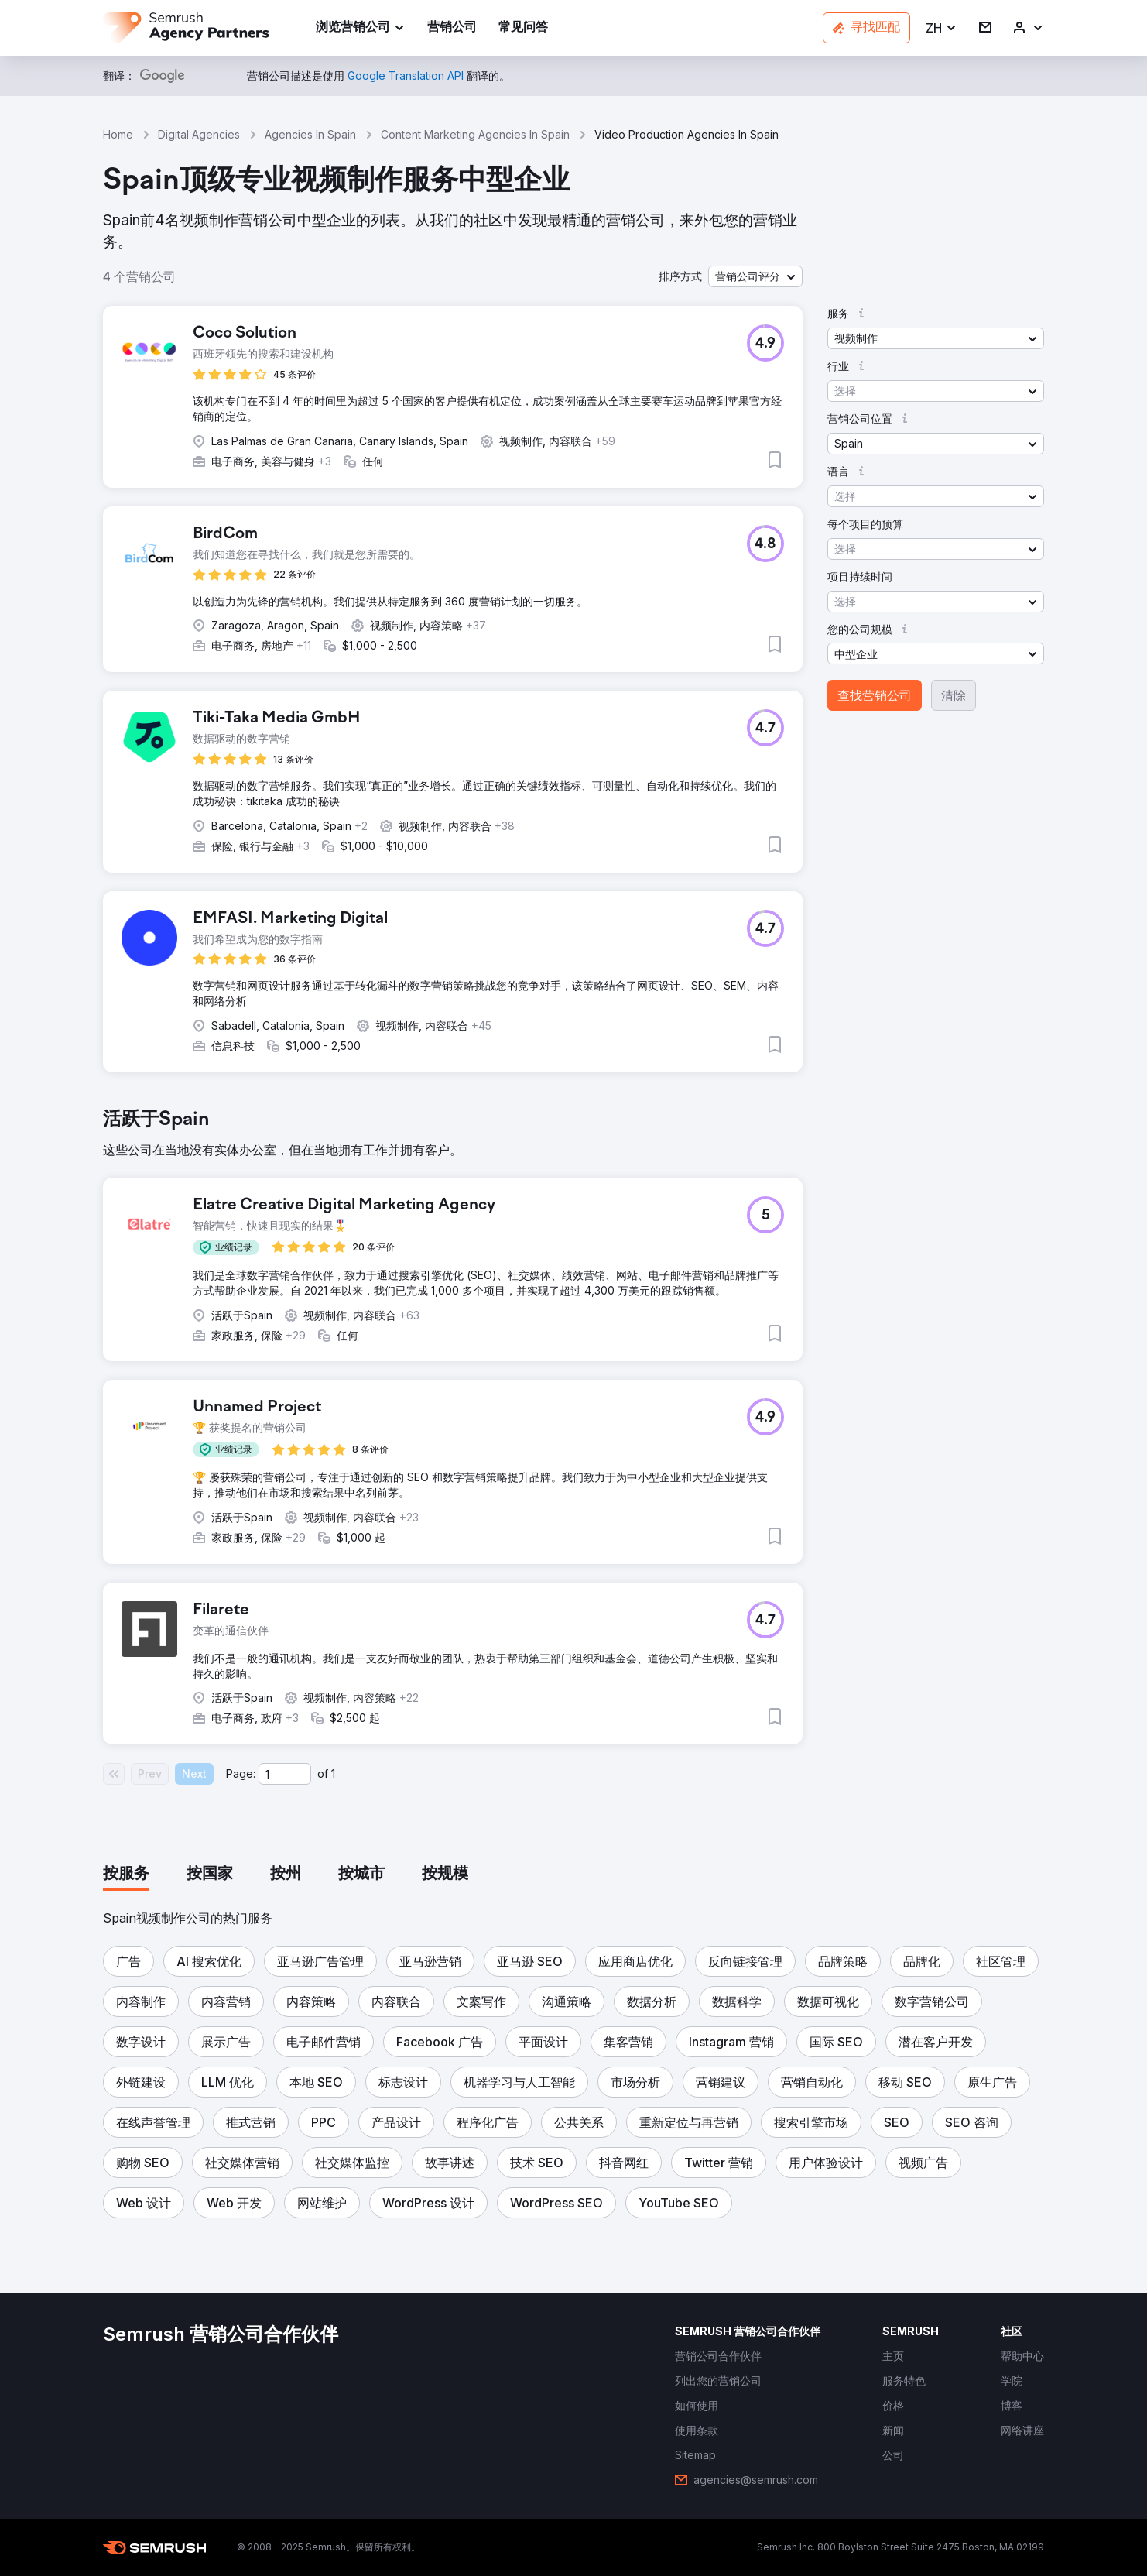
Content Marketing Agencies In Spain (475, 134)
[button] (941, 28)
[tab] (126, 1874)
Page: (240, 1773)
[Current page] (284, 1774)
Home (118, 134)
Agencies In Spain (310, 134)
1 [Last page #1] (333, 1773)
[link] (452, 28)
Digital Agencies (199, 134)
